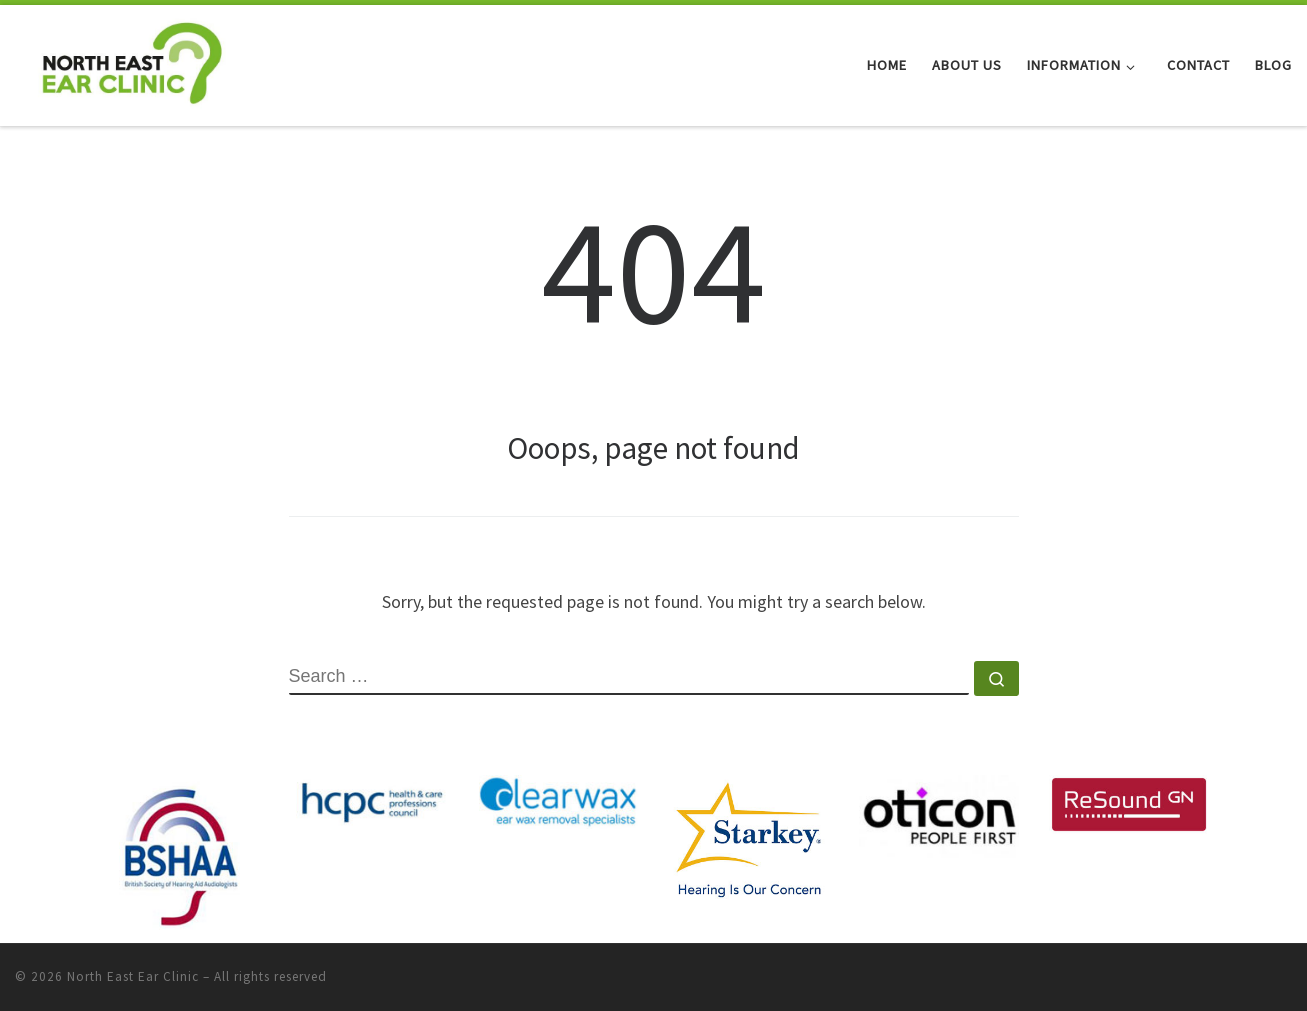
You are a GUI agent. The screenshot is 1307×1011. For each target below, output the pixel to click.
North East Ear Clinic (133, 976)
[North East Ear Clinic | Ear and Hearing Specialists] (131, 61)
